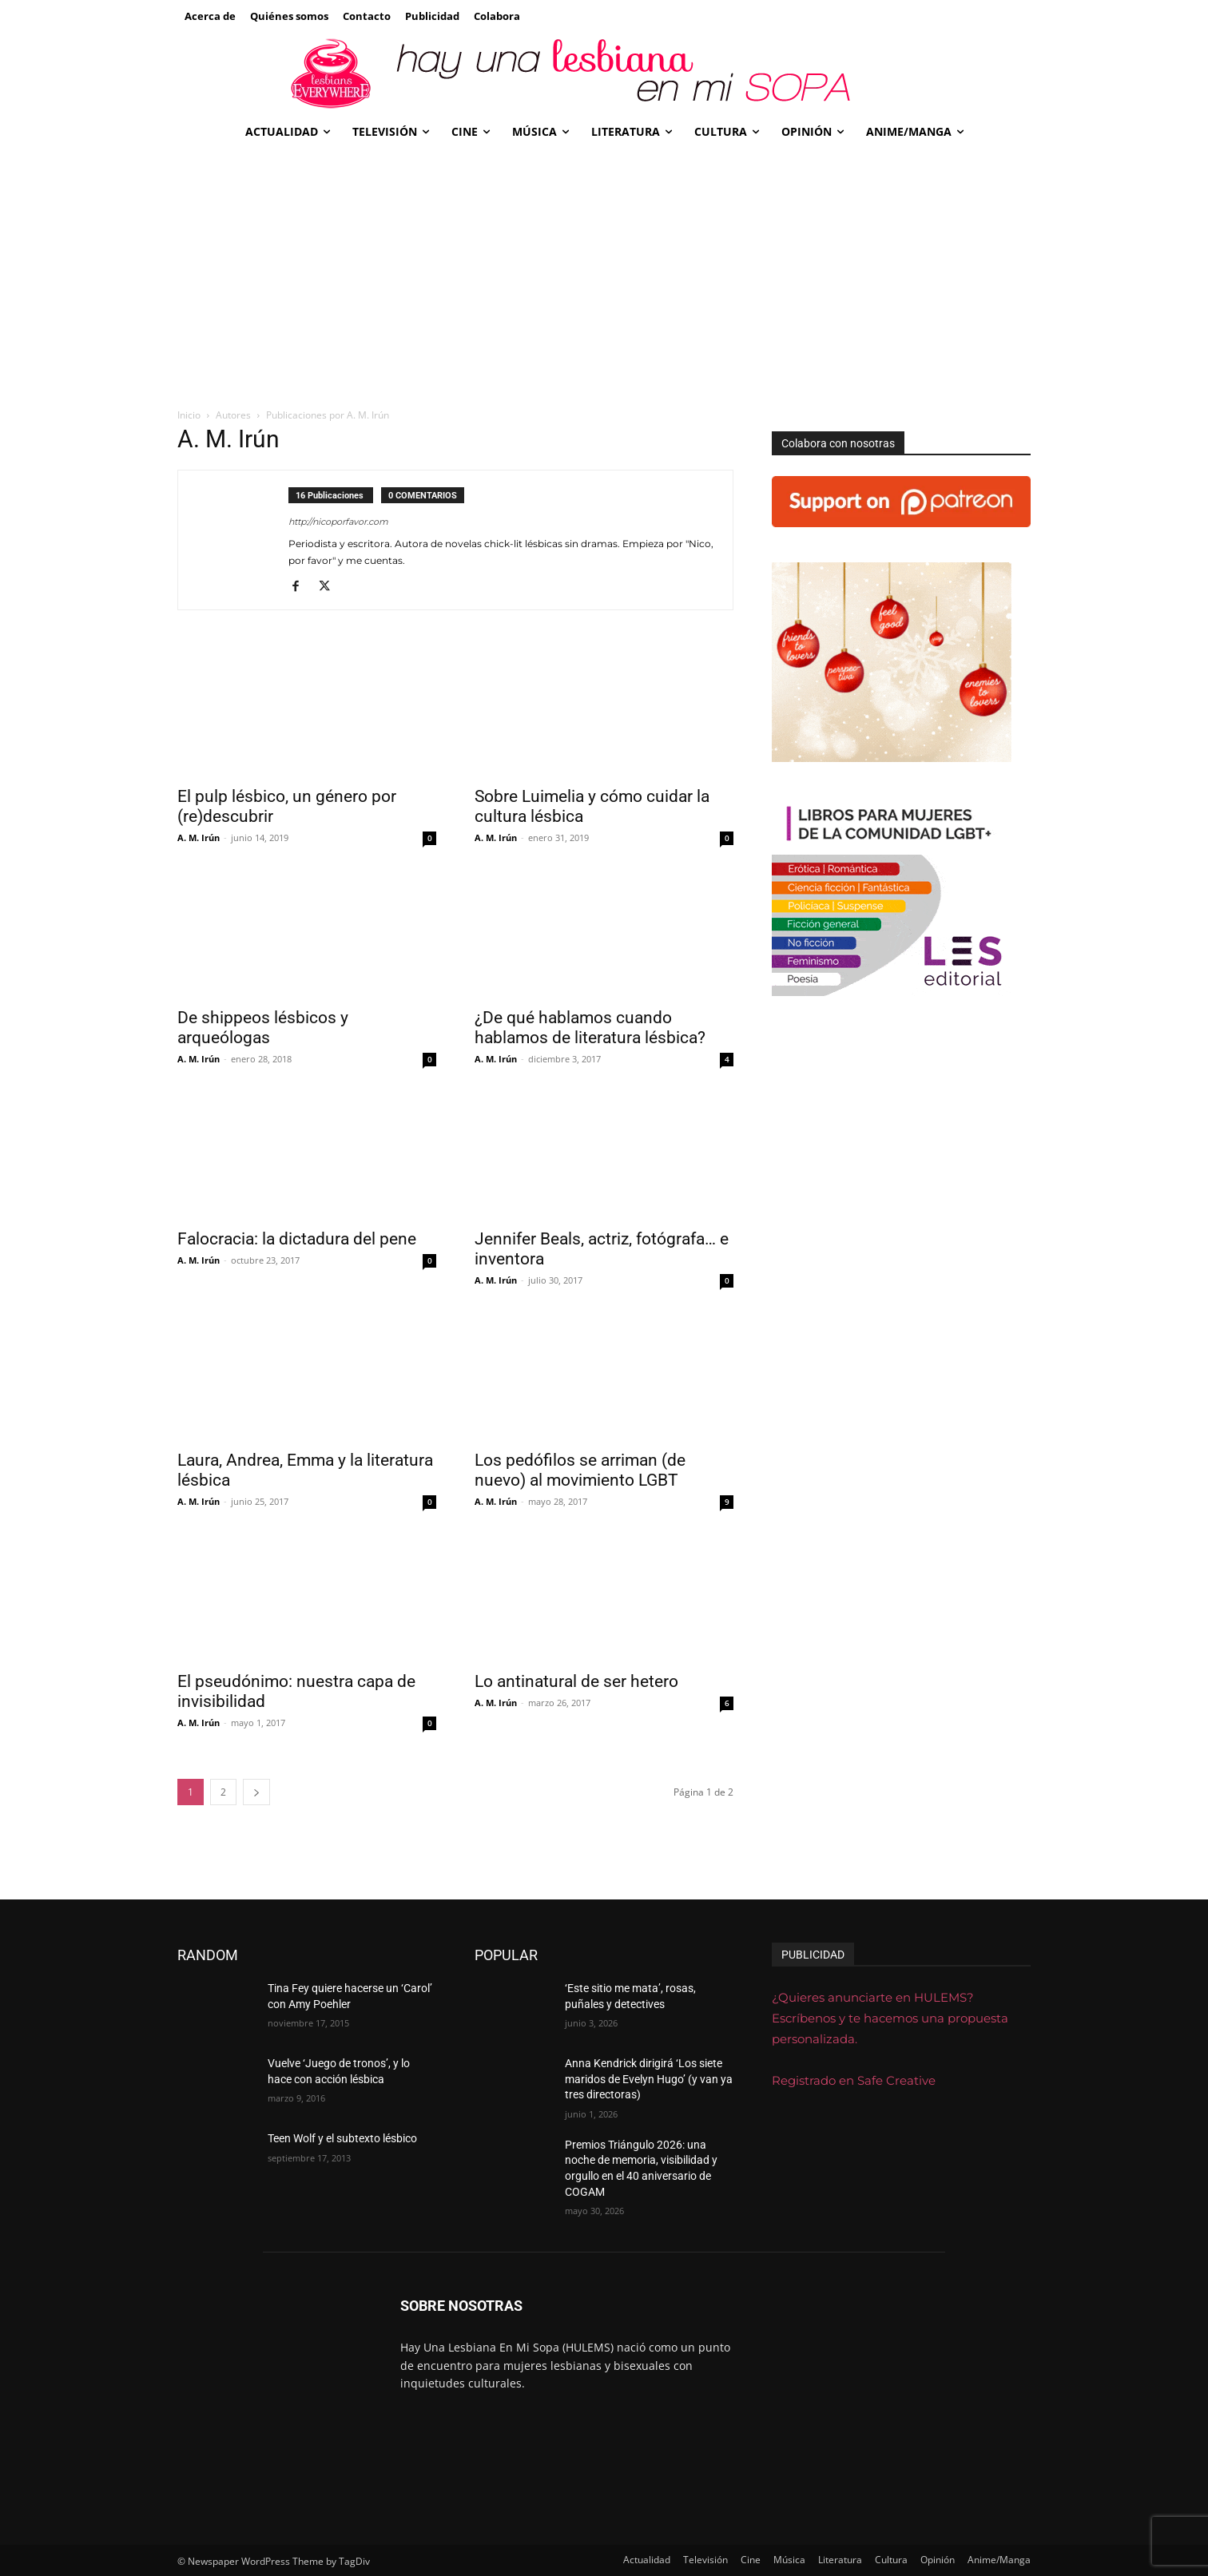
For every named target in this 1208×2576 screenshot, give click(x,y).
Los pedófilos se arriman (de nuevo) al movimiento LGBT (580, 1470)
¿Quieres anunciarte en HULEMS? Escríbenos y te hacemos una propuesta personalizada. (890, 2018)
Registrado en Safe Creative (854, 2080)
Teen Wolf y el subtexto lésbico (342, 2138)
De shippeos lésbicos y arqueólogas (262, 1027)
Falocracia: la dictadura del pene (296, 1238)
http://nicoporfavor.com (338, 521)
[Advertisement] (604, 271)
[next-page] (256, 1792)
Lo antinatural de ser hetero (576, 1681)
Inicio (189, 415)
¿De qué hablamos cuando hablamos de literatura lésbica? (590, 1027)
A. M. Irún (198, 837)
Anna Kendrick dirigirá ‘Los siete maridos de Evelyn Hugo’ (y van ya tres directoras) (649, 2079)
